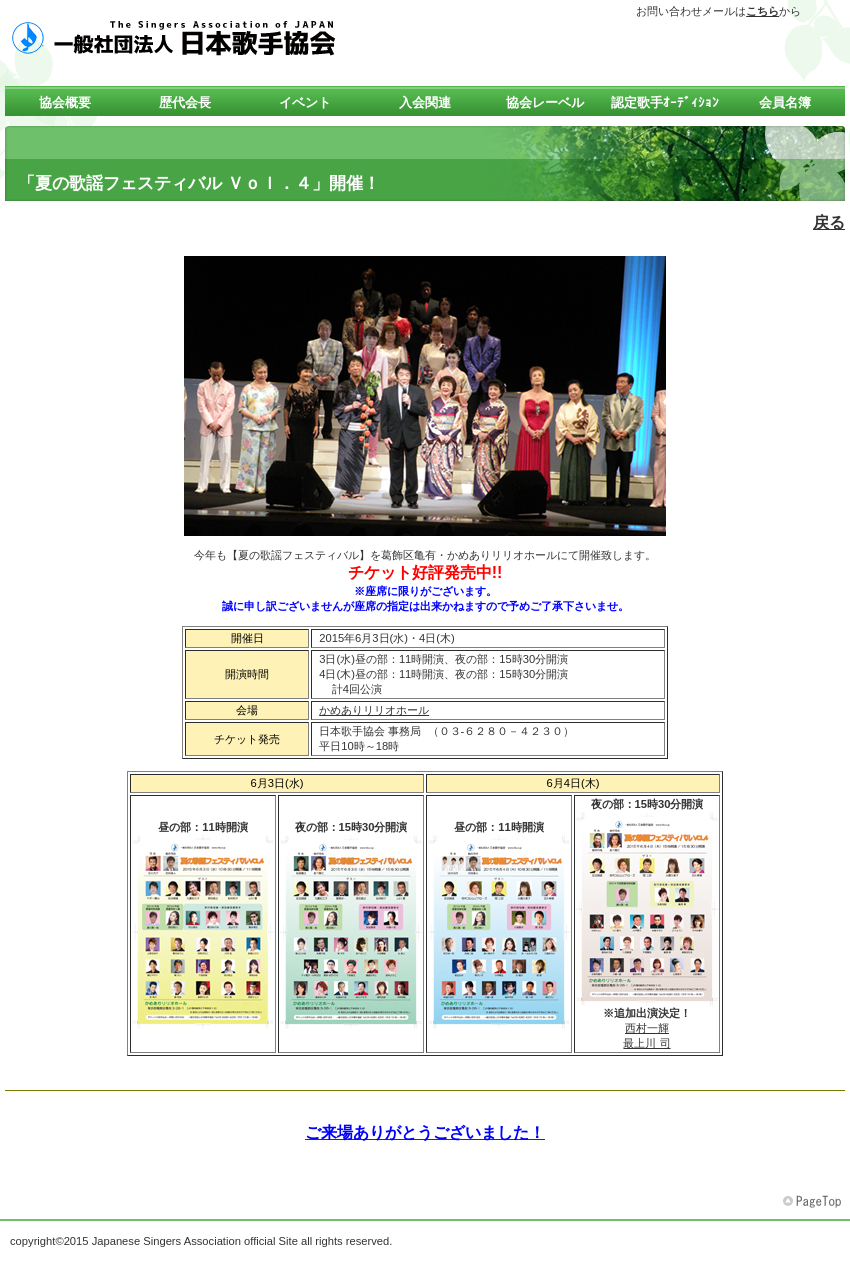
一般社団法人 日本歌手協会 (205, 37)
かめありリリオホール (374, 710)
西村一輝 (647, 1028)
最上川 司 (646, 1043)
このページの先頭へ (814, 1202)
